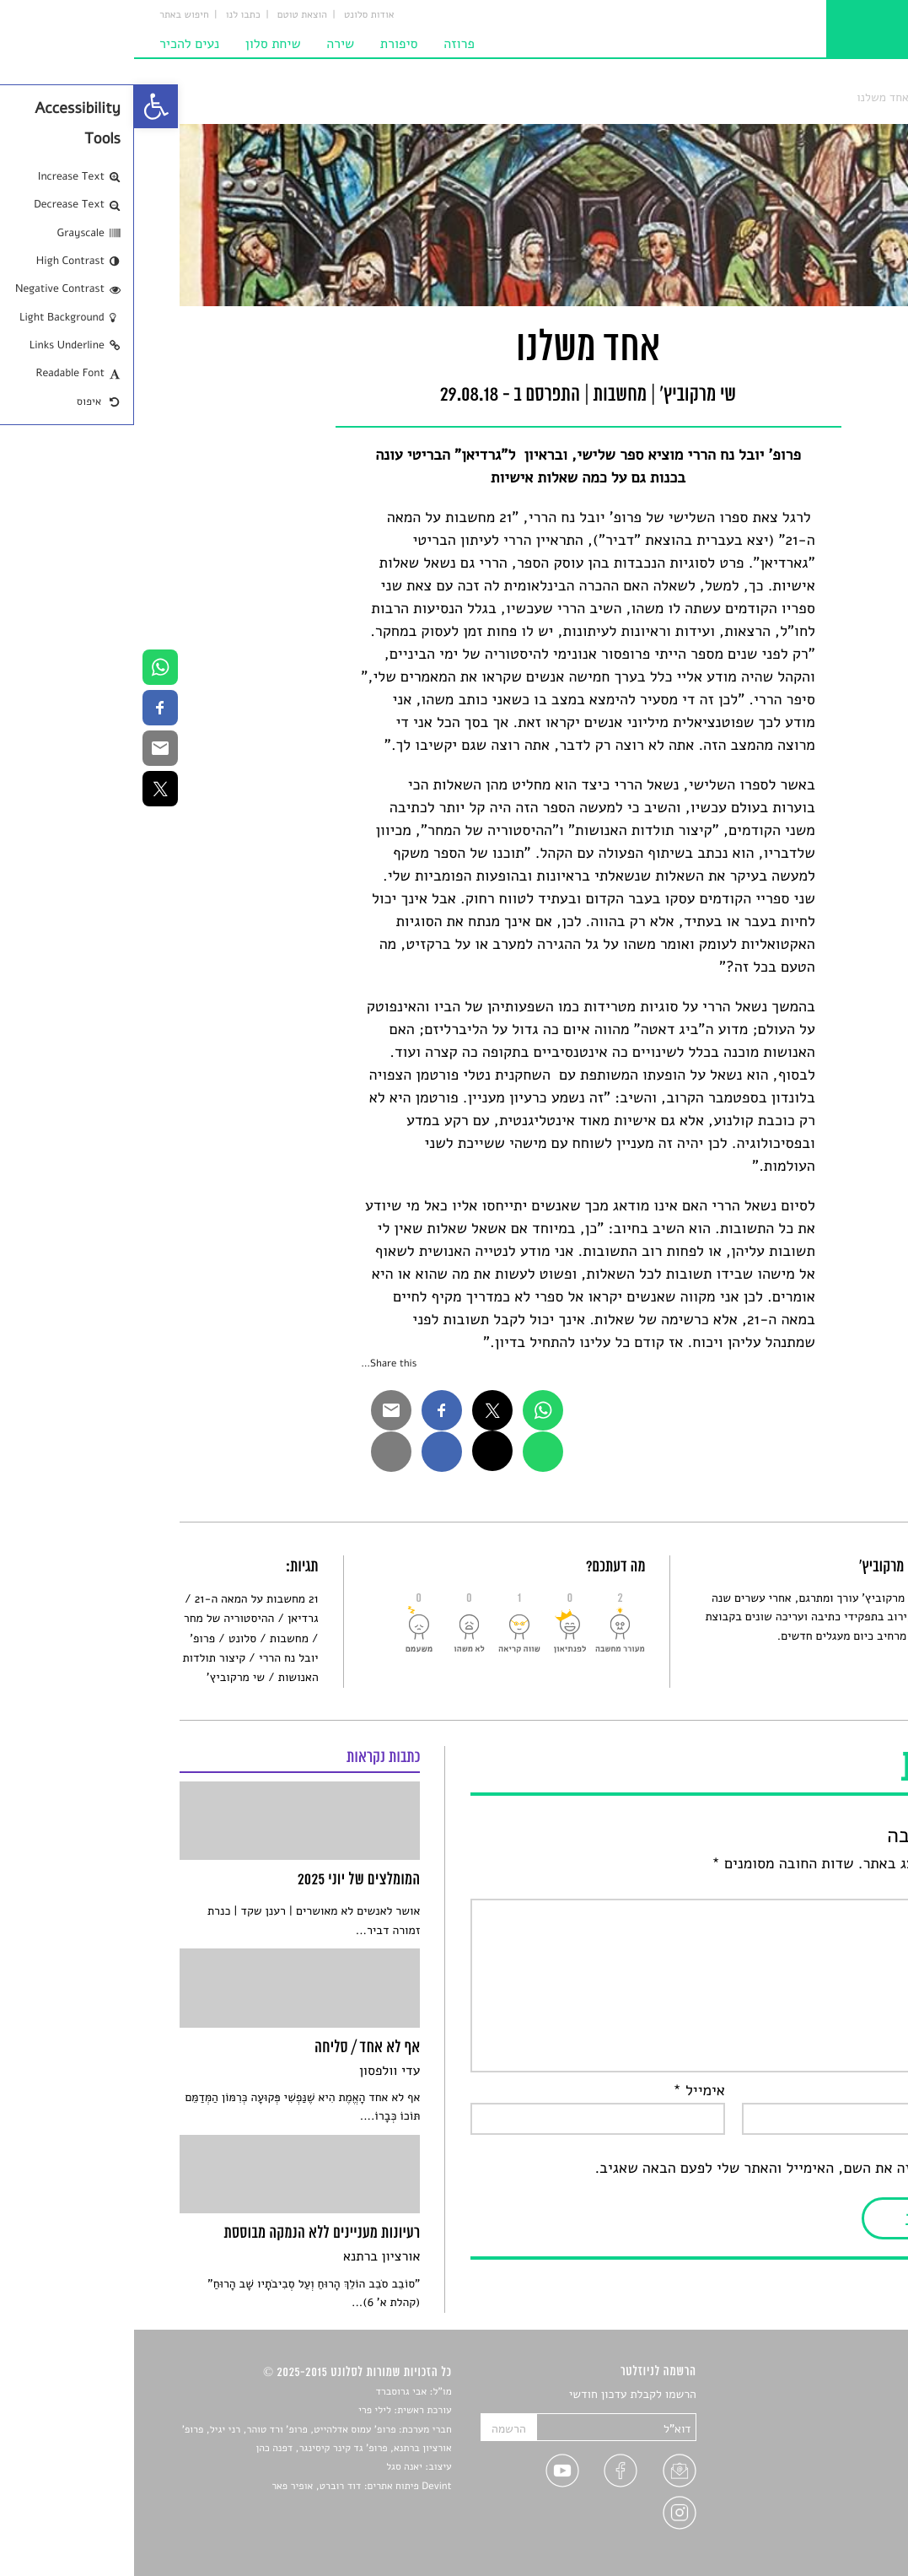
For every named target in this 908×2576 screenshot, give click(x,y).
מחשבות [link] (804, 97)
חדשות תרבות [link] (830, 2435)
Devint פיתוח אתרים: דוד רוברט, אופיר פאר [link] (227, 2486)
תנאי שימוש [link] (835, 2533)
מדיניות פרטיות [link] (826, 2513)
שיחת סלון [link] (139, 44)
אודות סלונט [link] (235, 15)
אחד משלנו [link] (749, 97)
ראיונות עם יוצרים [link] (819, 2474)
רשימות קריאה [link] (828, 2454)
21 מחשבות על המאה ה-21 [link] (123, 1599)
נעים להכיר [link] (55, 44)
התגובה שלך (819, 1887)
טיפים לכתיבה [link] (830, 2494)
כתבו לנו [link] (109, 15)
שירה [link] (206, 44)
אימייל (565, 2091)
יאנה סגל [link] (270, 2467)
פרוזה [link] (325, 44)
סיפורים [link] (844, 2395)
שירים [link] (849, 2415)
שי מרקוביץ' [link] (102, 1677)
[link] (22, 106)
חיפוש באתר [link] (50, 15)
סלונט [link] (848, 97)
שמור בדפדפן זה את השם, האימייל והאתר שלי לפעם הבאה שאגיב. (661, 2168)
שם (846, 2091)
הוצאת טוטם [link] (168, 15)
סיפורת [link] (265, 44)
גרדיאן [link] (169, 1618)
